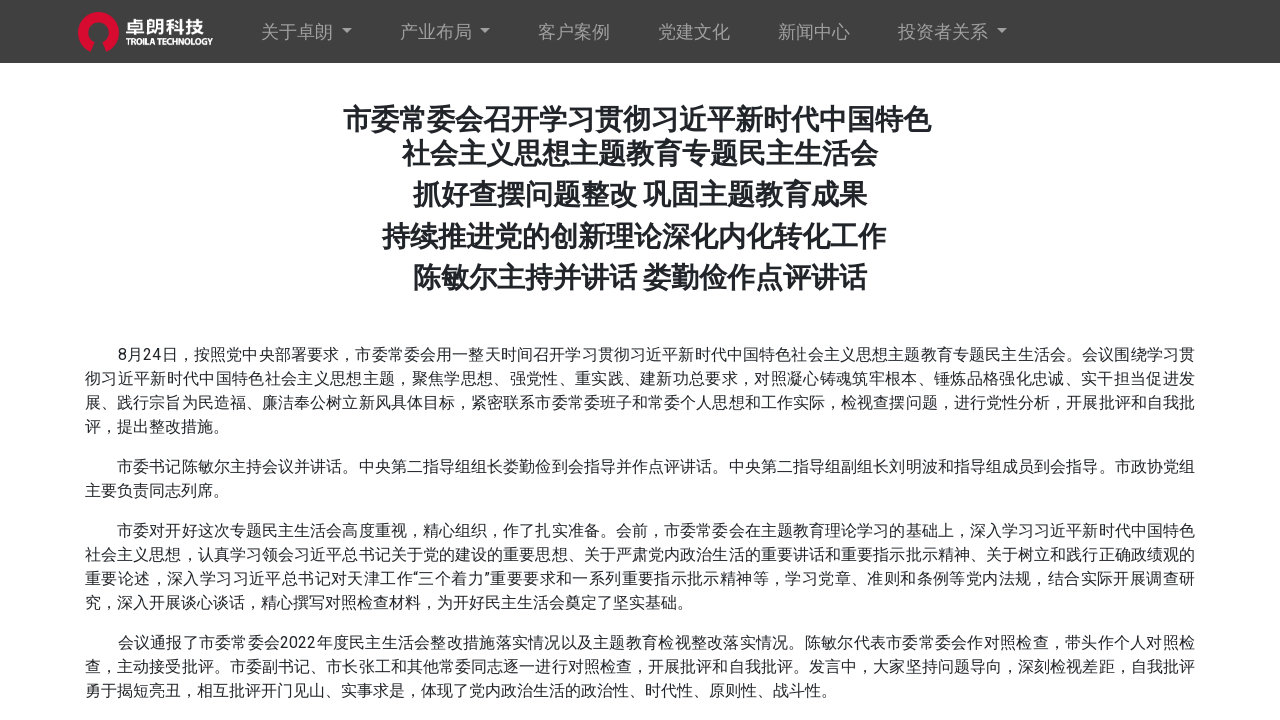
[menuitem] (581, 31)
